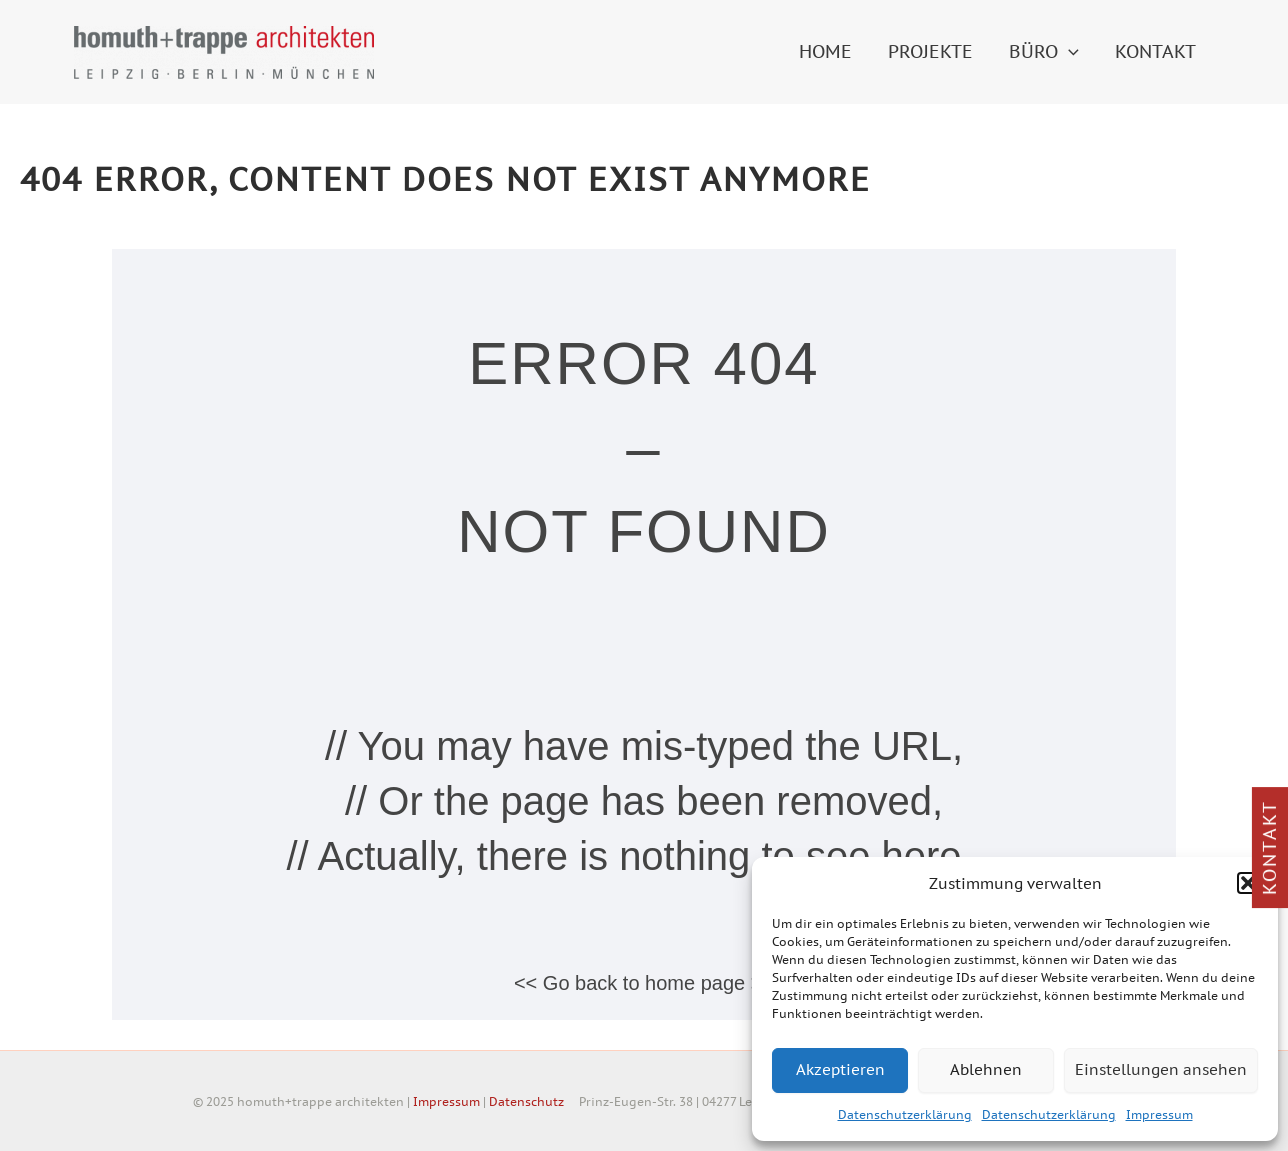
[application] (1068, 52)
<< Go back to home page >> (644, 983)
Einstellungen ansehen (1161, 1069)
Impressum (1159, 1114)
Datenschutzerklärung (905, 1114)
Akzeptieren (840, 1069)
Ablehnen (986, 1069)
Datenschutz (526, 1101)
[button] (1248, 883)
